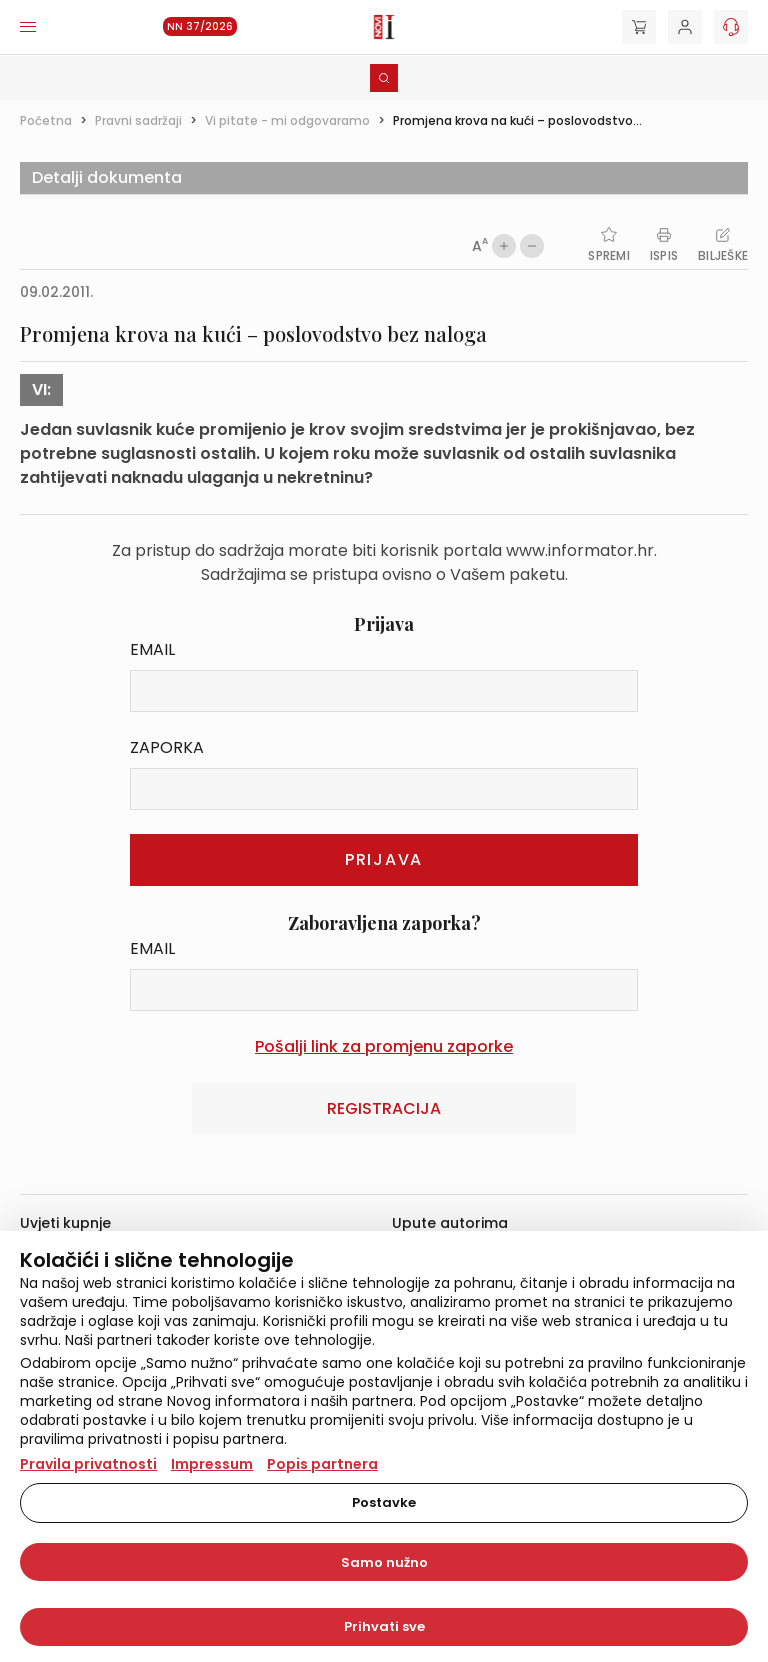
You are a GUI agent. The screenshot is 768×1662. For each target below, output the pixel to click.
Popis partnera (322, 1464)
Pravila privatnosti (88, 1464)
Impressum (212, 1464)
